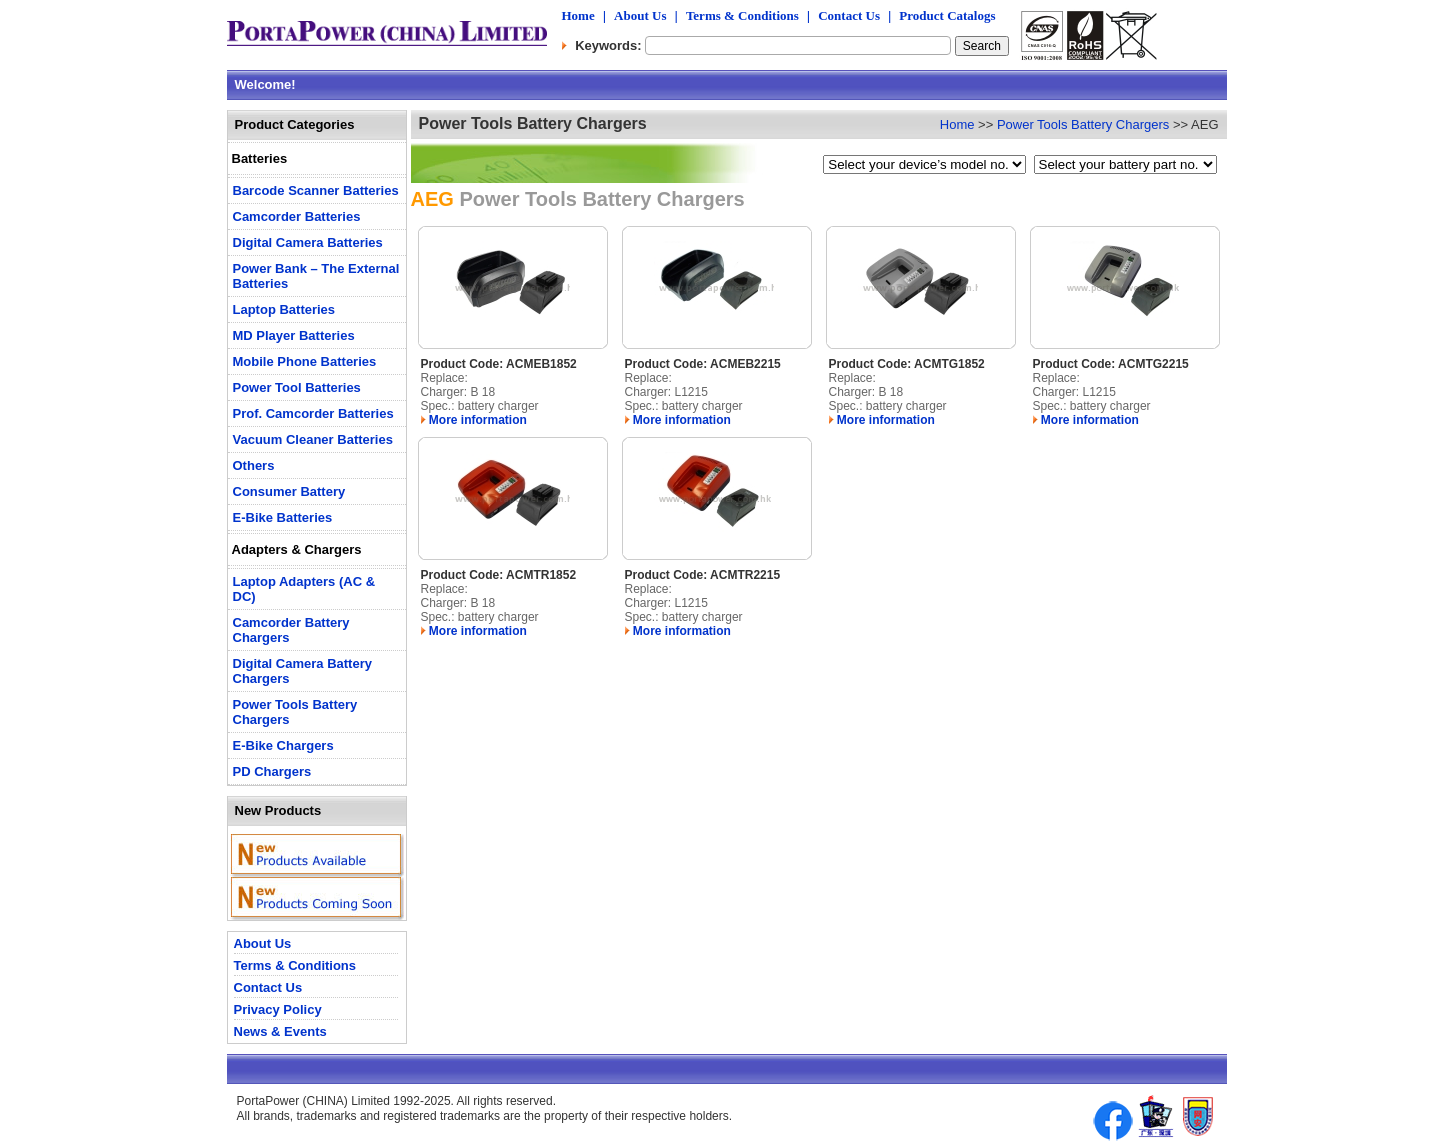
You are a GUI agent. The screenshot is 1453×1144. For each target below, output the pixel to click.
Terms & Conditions (742, 15)
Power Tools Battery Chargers (1083, 124)
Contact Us (849, 15)
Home (578, 15)
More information (474, 420)
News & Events (280, 1031)
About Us (640, 15)
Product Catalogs (947, 15)
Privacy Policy (278, 1009)
